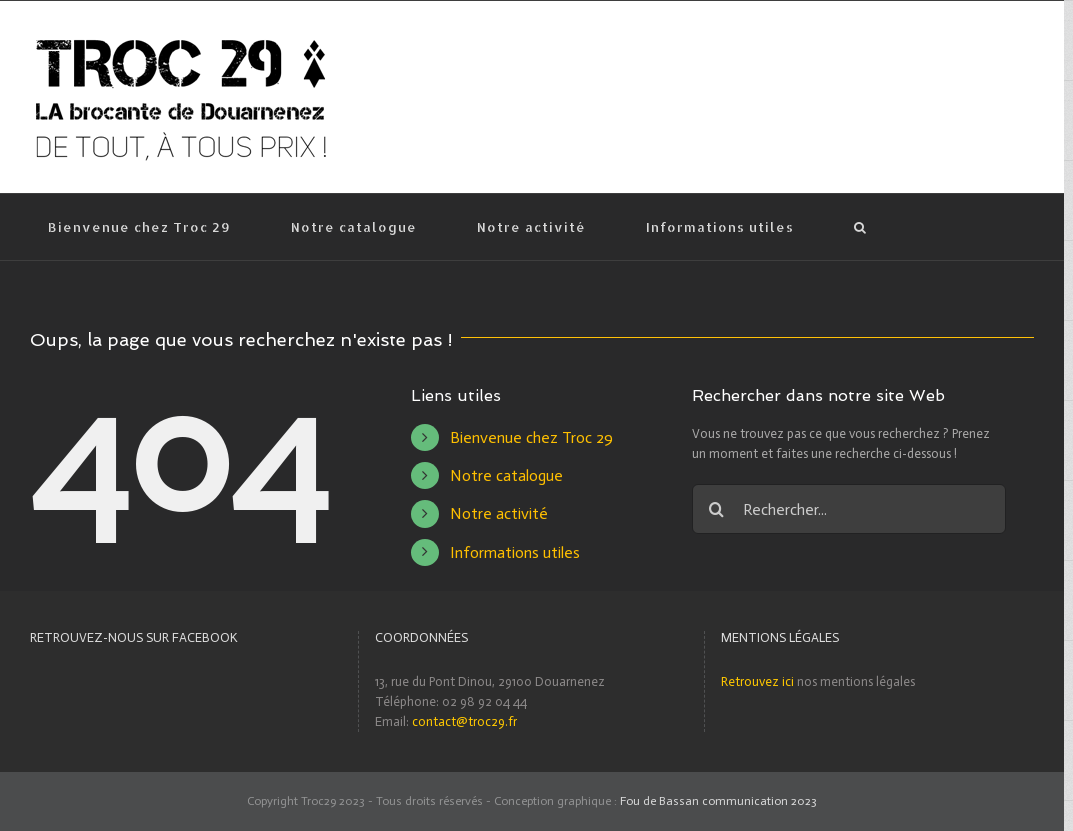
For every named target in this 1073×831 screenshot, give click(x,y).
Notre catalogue (506, 475)
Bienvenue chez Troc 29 (531, 437)
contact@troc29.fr (464, 721)
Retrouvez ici (757, 681)
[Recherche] (860, 227)
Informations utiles (515, 552)
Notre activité (499, 513)
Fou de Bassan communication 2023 (718, 801)
